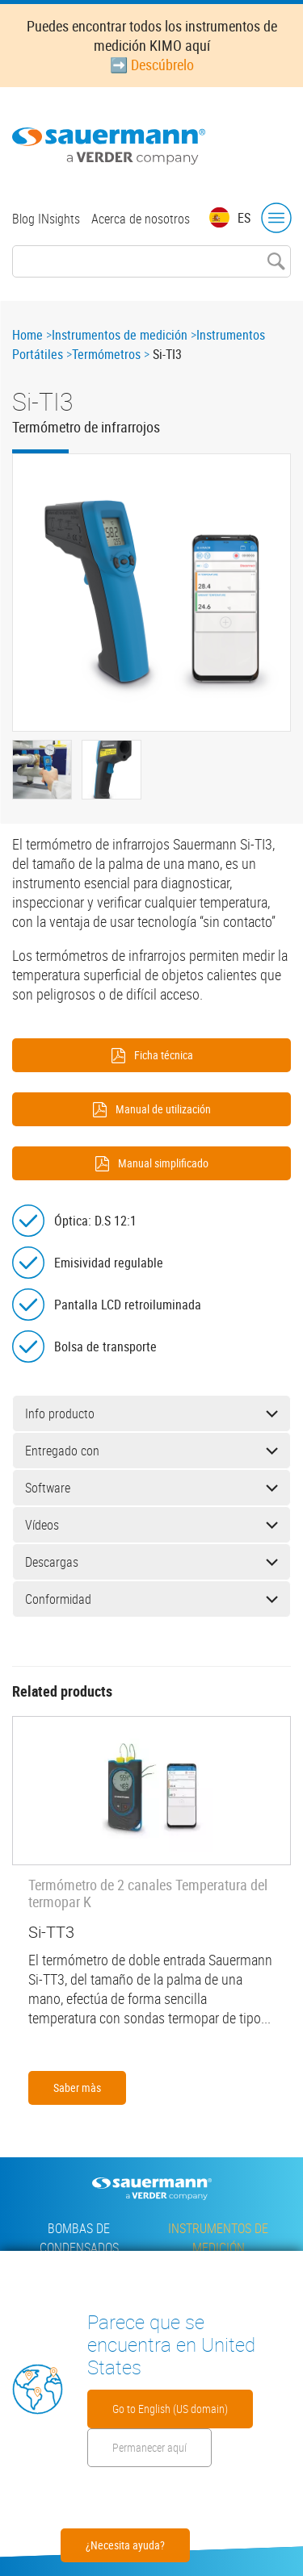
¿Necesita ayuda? (125, 2545)
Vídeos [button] (151, 1525)
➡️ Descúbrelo (152, 64)
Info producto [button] (151, 1413)
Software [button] (151, 1488)
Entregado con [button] (151, 1450)
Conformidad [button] (151, 1599)
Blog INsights (46, 219)
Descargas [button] (151, 1562)
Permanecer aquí (149, 2447)
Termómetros (106, 354)
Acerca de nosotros (140, 219)
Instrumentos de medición (119, 335)
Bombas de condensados (79, 2238)
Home (27, 335)
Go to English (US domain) (170, 2408)
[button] (151, 592)
